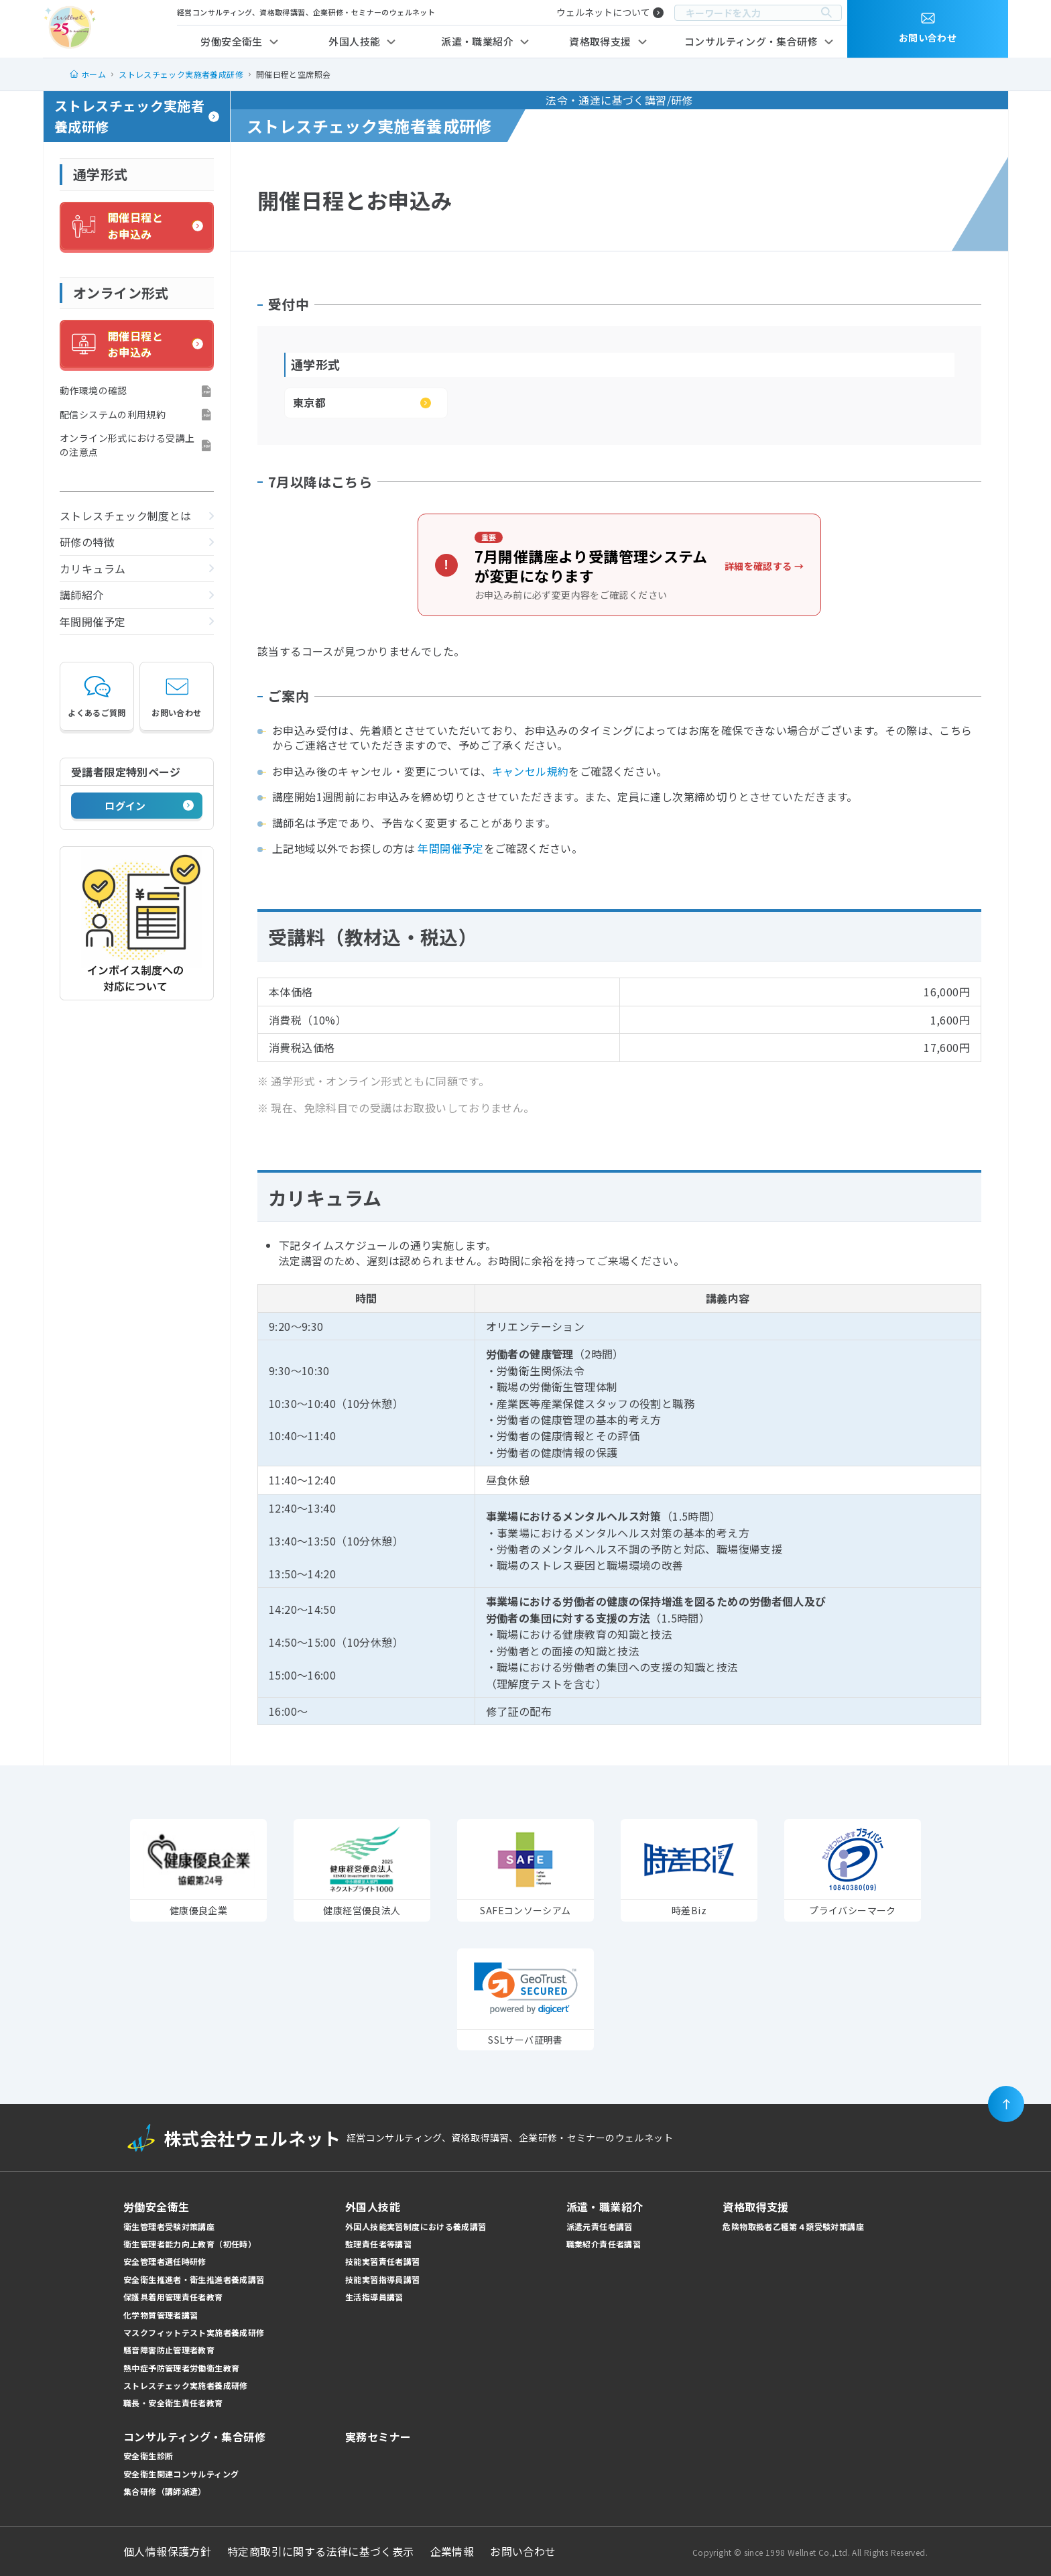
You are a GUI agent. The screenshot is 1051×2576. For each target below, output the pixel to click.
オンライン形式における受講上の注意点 (127, 445)
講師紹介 (82, 595)
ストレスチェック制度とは (126, 516)
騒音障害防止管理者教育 (168, 2349)
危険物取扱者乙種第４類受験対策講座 (793, 2226)
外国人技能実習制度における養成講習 (416, 2226)
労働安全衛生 (231, 41)
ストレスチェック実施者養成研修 (129, 116)
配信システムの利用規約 (113, 414)
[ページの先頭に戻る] (1006, 2104)
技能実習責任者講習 (382, 2261)
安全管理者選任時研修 (164, 2261)
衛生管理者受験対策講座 (168, 2226)
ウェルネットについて (603, 12)
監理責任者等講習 (378, 2243)
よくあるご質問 (97, 695)
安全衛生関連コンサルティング (181, 2473)
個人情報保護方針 (167, 2551)
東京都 (309, 402)
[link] (526, 1988)
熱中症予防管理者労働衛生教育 (181, 2368)
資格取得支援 (600, 41)
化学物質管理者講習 (160, 2315)
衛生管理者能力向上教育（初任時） (189, 2243)
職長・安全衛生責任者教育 (173, 2402)
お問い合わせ (176, 695)
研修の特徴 (87, 542)
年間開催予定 (92, 621)
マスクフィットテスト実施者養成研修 (194, 2332)
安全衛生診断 (148, 2455)
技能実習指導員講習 (382, 2279)
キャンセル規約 (530, 771)
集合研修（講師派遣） (164, 2491)
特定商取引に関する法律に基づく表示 (320, 2551)
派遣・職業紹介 (477, 41)
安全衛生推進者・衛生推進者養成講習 (194, 2279)
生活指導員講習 (374, 2296)
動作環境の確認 (93, 390)
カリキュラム (92, 569)
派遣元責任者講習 (599, 2226)
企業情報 (452, 2551)
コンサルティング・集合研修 (751, 41)
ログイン (125, 806)
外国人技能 (354, 41)
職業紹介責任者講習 (603, 2243)
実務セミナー (378, 2436)
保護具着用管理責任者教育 (173, 2296)
